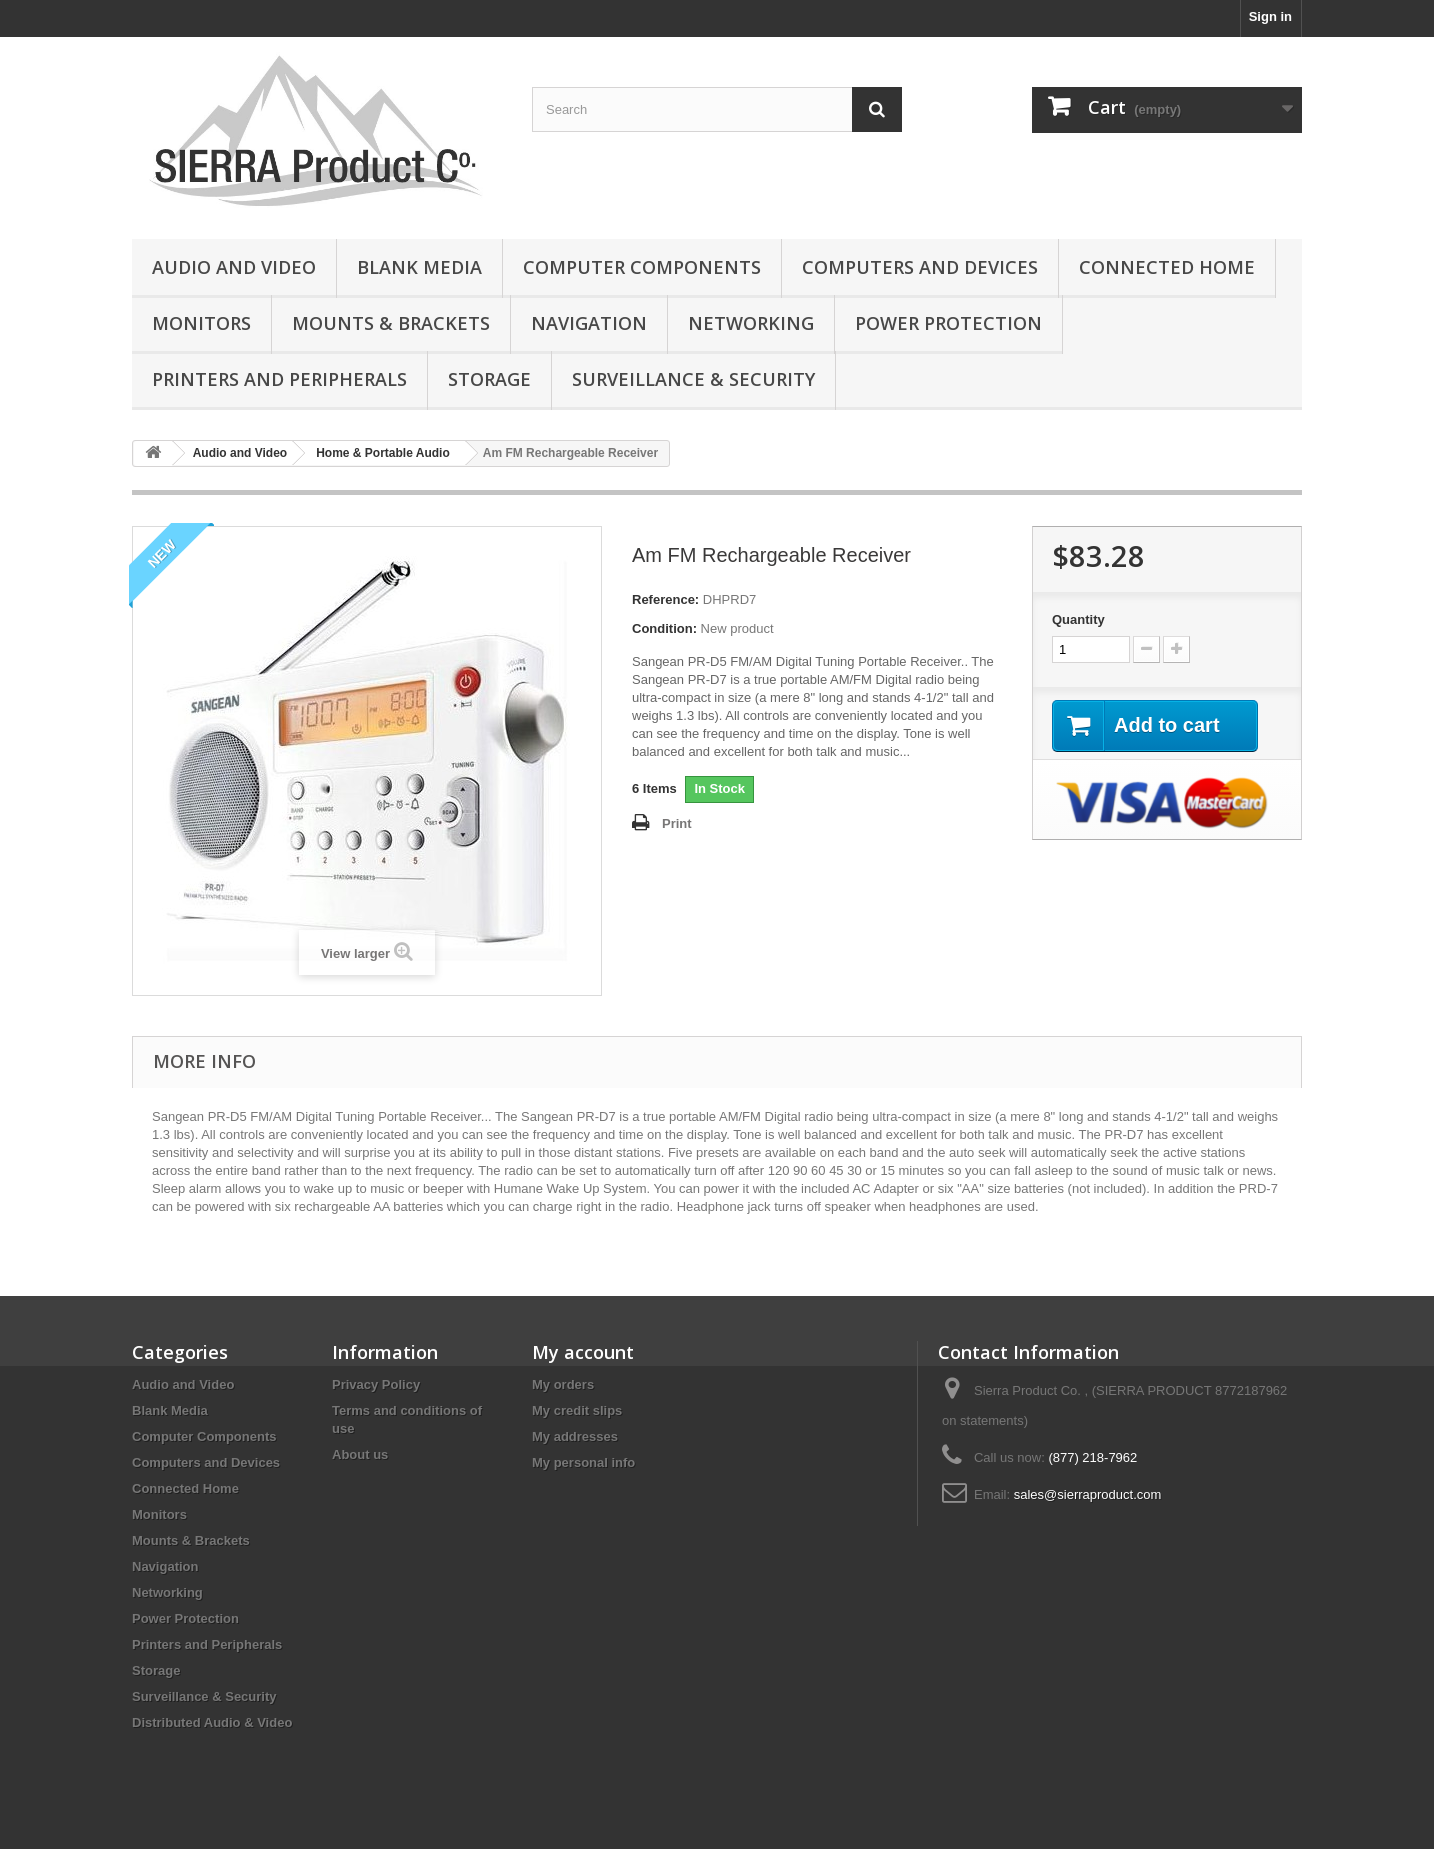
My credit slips (577, 1410)
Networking (751, 323)
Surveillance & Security (693, 379)
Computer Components (642, 267)
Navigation (589, 323)
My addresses (575, 1436)
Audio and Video (234, 267)
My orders (563, 1384)
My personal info (583, 1462)
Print (677, 823)
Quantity (1078, 619)
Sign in (1270, 16)
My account (583, 1352)
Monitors (201, 323)
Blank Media (419, 267)
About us (360, 1454)
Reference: (665, 599)
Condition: (664, 628)
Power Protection (948, 323)
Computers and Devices (920, 267)
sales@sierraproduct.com (1088, 1494)
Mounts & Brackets (391, 323)
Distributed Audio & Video (212, 1722)
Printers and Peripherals (279, 379)
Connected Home (1167, 267)
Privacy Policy (376, 1384)
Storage (489, 379)
